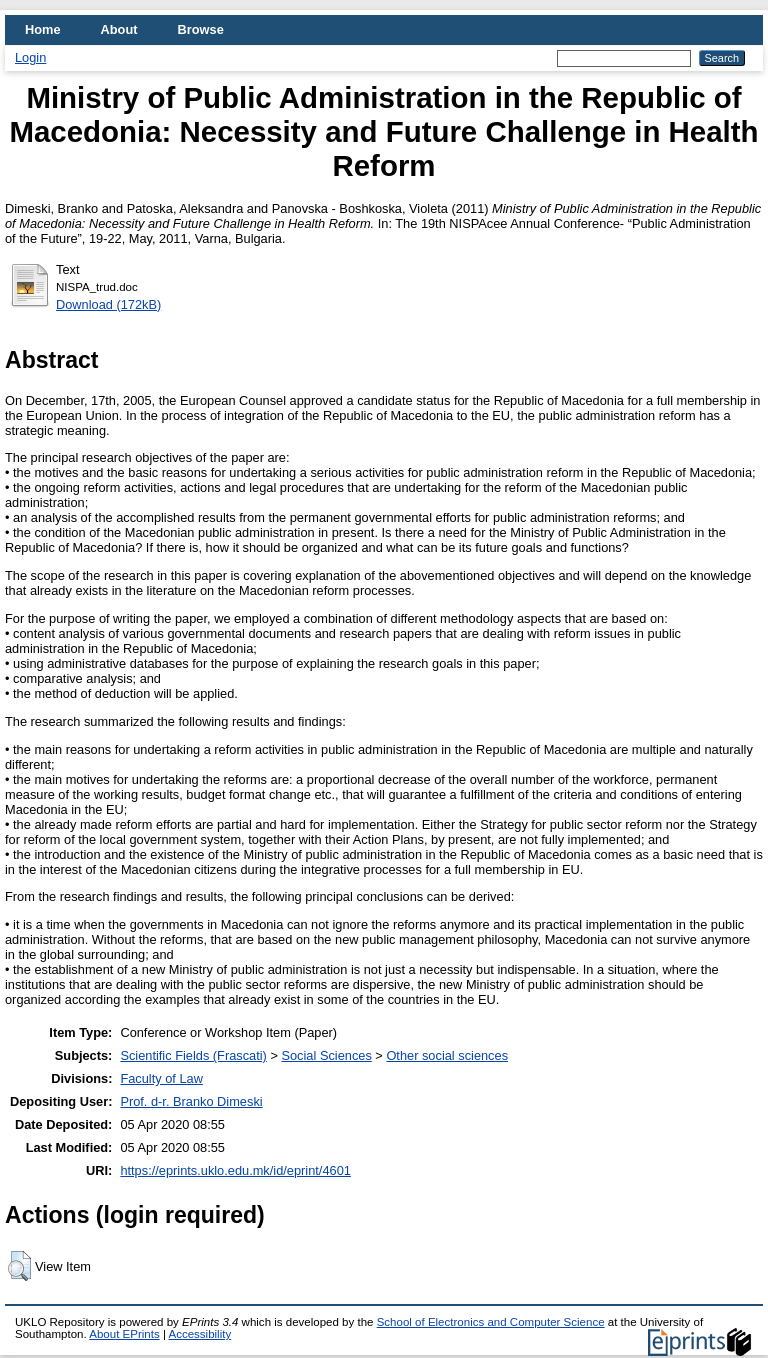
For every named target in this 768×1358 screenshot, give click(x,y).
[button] (19, 1266)
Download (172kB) (108, 304)
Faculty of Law (161, 1078)
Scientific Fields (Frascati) (193, 1055)
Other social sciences (447, 1055)
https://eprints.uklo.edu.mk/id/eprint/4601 (235, 1170)
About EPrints (124, 1334)
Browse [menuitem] (201, 29)
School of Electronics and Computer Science (491, 1322)
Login (30, 57)
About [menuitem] (119, 29)
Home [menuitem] (43, 29)
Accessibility (199, 1334)
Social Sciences (326, 1055)
